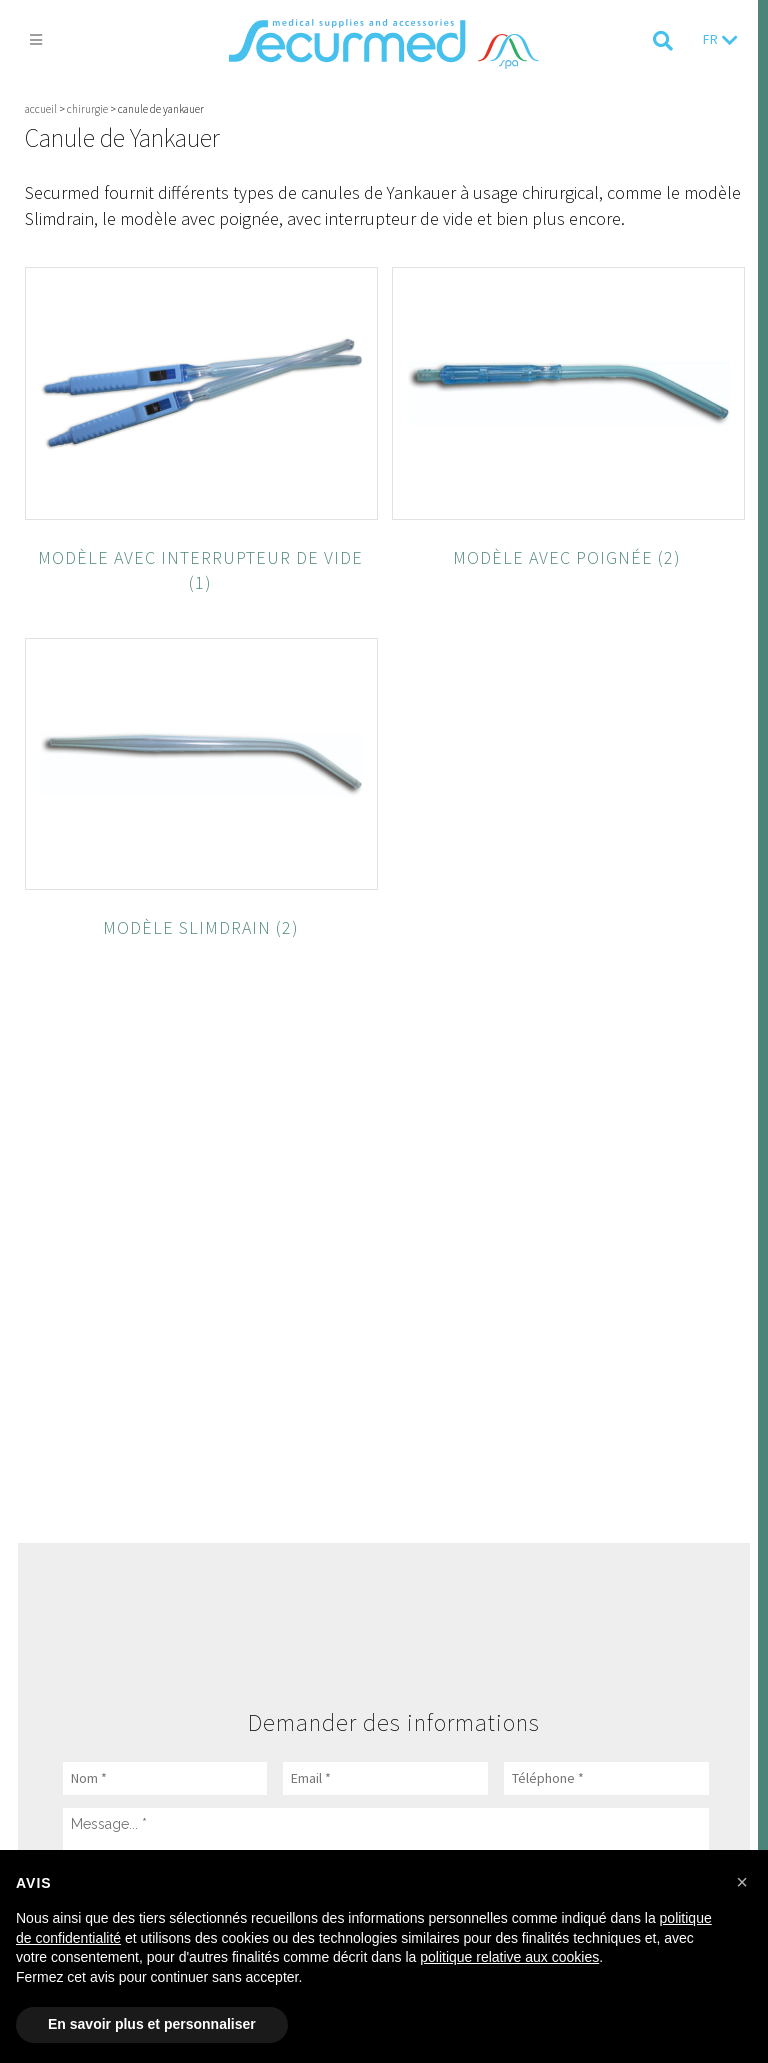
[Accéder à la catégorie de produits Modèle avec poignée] (568, 547)
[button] (742, 1882)
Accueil (41, 109)
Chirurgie (87, 109)
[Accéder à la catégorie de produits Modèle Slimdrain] (201, 917)
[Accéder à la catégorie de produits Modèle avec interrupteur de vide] (201, 560)
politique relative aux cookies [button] (509, 1957)
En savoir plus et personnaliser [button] (152, 2024)
